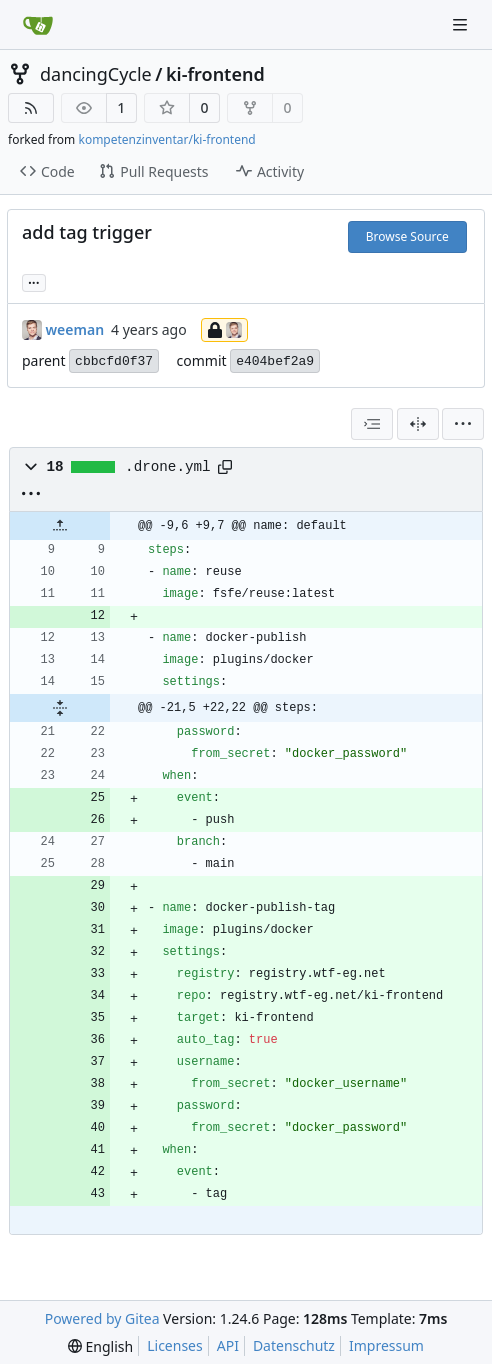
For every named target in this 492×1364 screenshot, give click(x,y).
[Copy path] (225, 467)
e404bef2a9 (275, 361)
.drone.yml (168, 467)
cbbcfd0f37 (114, 361)
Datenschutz (294, 1345)
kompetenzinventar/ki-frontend (166, 139)
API (228, 1345)
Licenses (175, 1345)
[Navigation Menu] (462, 24)
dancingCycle (96, 74)
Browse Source (407, 236)
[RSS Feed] (31, 108)
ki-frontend (215, 74)
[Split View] (418, 424)
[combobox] (372, 424)
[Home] (38, 25)
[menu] (463, 424)
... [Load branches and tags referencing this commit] (34, 281)
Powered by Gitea (102, 1318)
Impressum (386, 1345)
